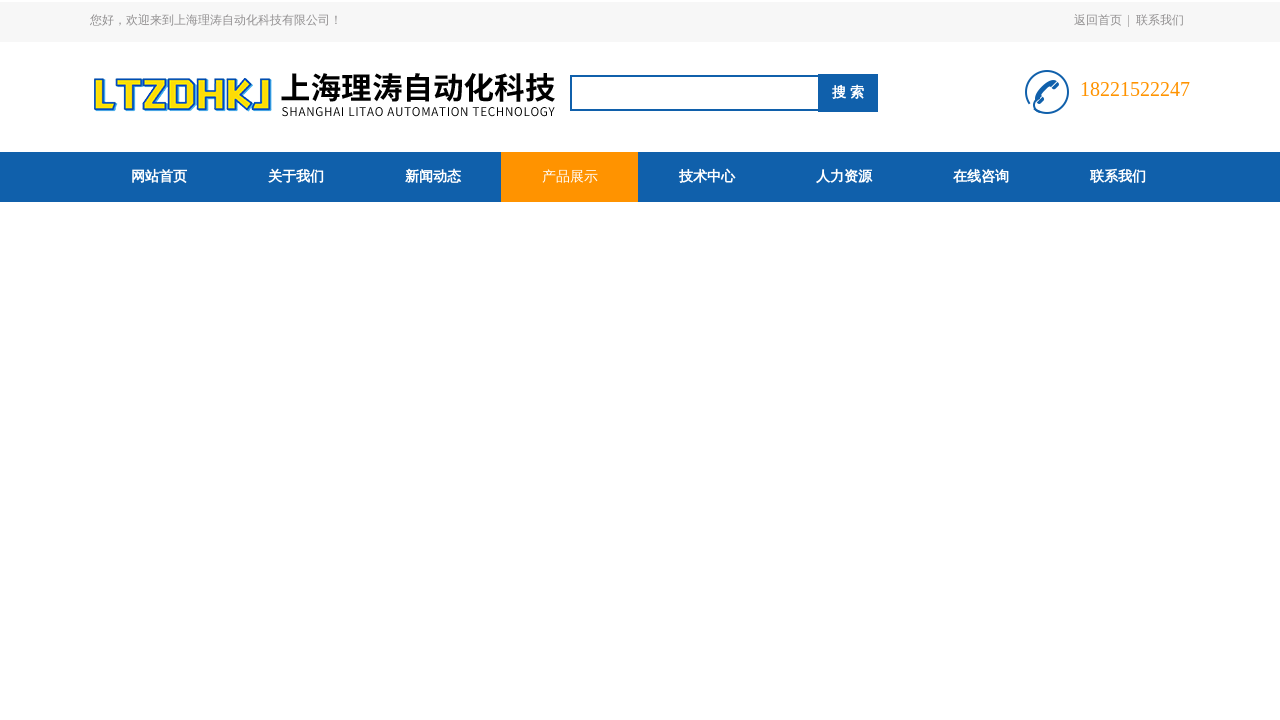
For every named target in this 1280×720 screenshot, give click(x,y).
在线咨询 (981, 176)
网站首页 (159, 176)
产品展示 (570, 176)
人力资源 (844, 176)
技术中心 (707, 176)
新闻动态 (433, 176)
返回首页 (1098, 20)
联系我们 (1160, 20)
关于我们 (296, 176)
